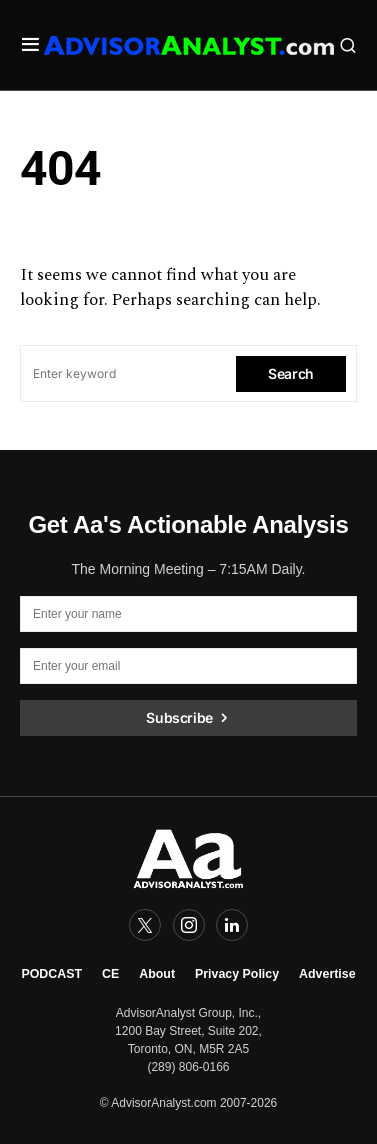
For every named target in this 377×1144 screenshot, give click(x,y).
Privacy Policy (237, 974)
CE (110, 974)
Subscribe (179, 717)
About (157, 974)
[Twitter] (145, 925)
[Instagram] (189, 925)
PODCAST (51, 974)
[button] (30, 45)
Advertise (327, 974)
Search (291, 373)
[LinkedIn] (232, 925)
